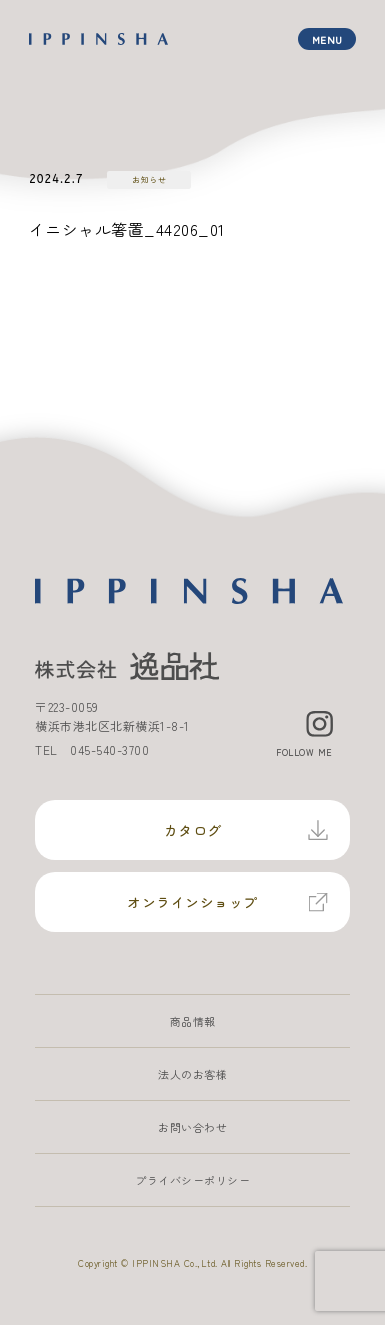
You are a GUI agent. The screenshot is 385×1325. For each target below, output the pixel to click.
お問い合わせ (192, 1127)
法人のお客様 (192, 1074)
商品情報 (193, 1021)
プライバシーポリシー (192, 1180)
